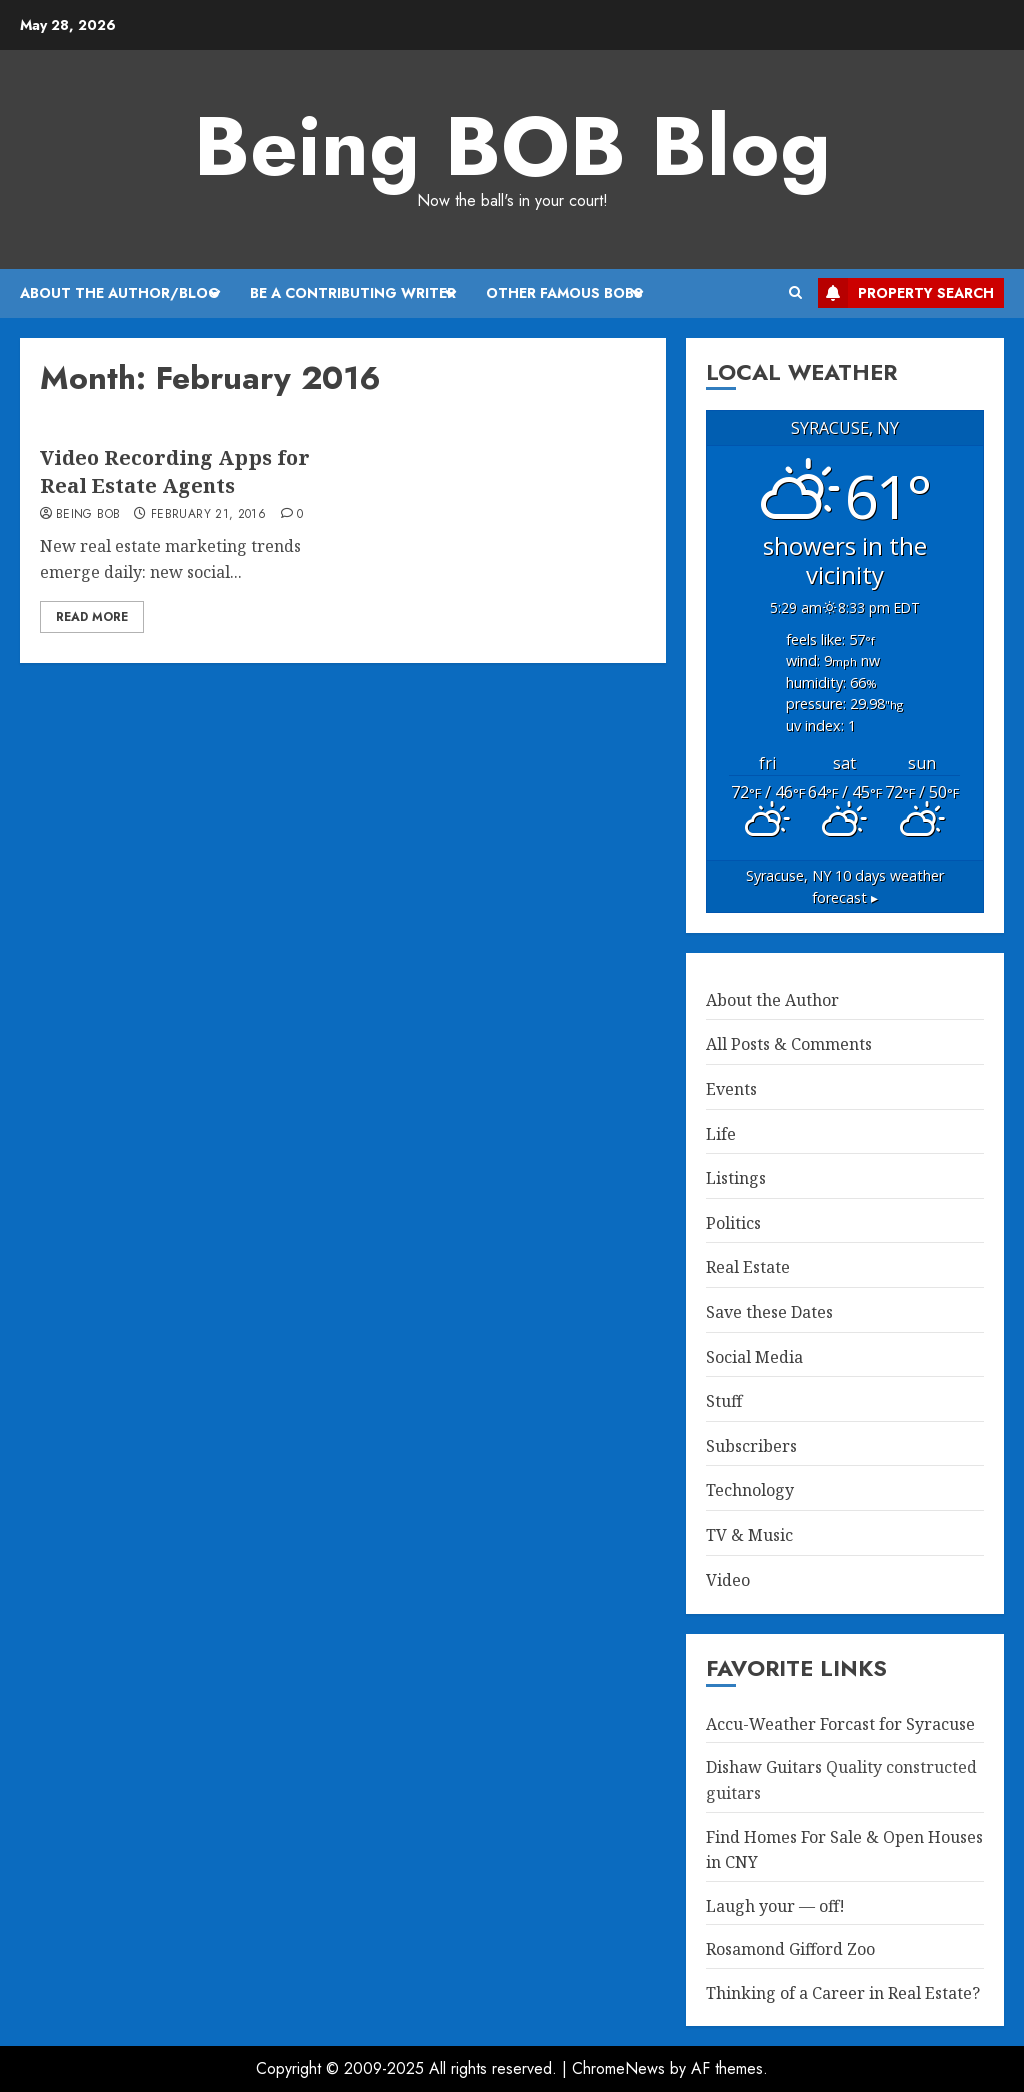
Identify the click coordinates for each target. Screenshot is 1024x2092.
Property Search (906, 293)
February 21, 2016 (208, 515)
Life (721, 1134)
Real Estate (748, 1267)
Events (731, 1089)
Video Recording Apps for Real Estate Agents (175, 471)
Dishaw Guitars (764, 1767)
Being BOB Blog (512, 146)
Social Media (754, 1357)
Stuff (724, 1401)
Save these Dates (769, 1312)
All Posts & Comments (789, 1044)
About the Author (772, 1000)
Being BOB (88, 515)
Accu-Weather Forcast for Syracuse (840, 1724)
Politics (733, 1223)
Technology (750, 1490)
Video (728, 1580)
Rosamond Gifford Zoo (790, 1949)
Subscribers (751, 1446)
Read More (92, 617)
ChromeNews (618, 2068)
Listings (736, 1178)
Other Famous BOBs (564, 293)
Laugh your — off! (775, 1906)
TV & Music (749, 1535)
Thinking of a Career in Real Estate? (843, 1993)
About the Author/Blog (120, 293)
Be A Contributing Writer (353, 293)
